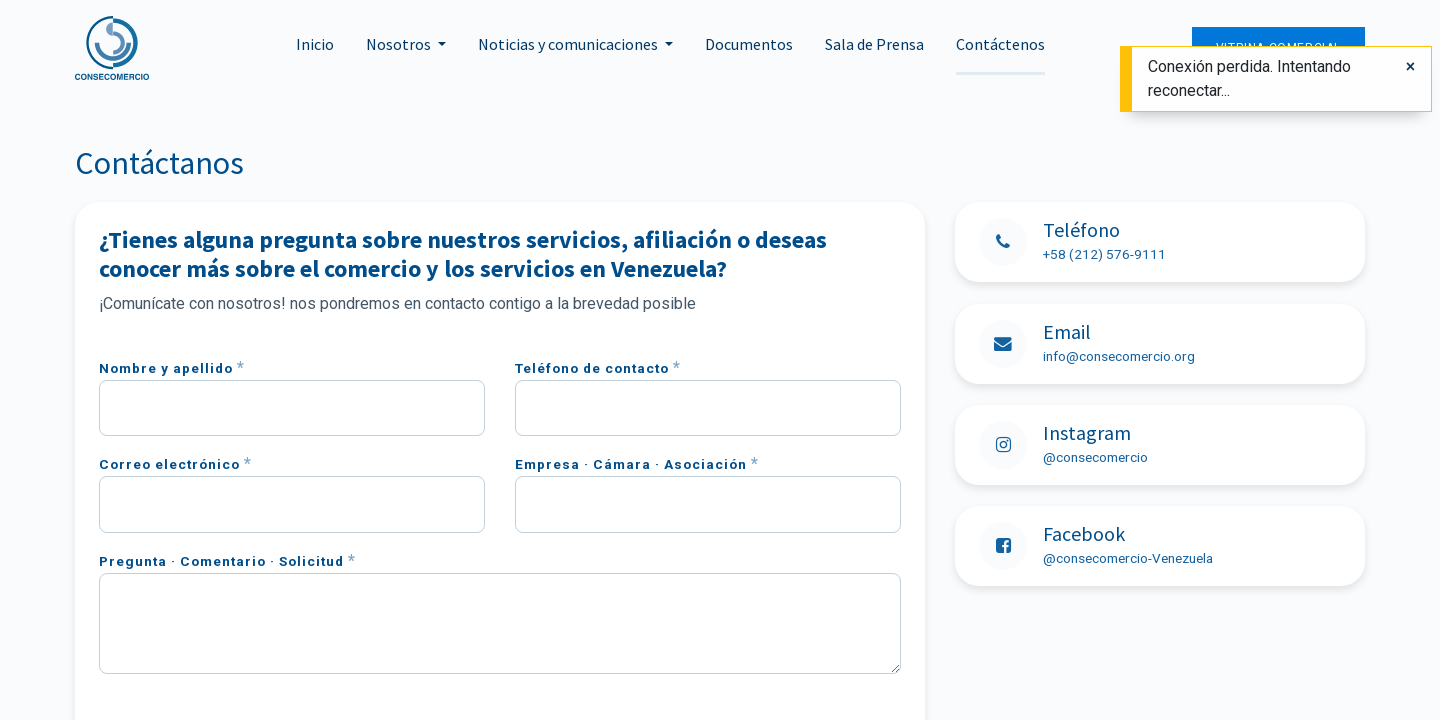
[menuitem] (315, 48)
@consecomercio (1095, 457)
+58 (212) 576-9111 (1104, 254)
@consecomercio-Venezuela (1128, 558)
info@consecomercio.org (1119, 356)
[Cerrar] (1410, 67)
